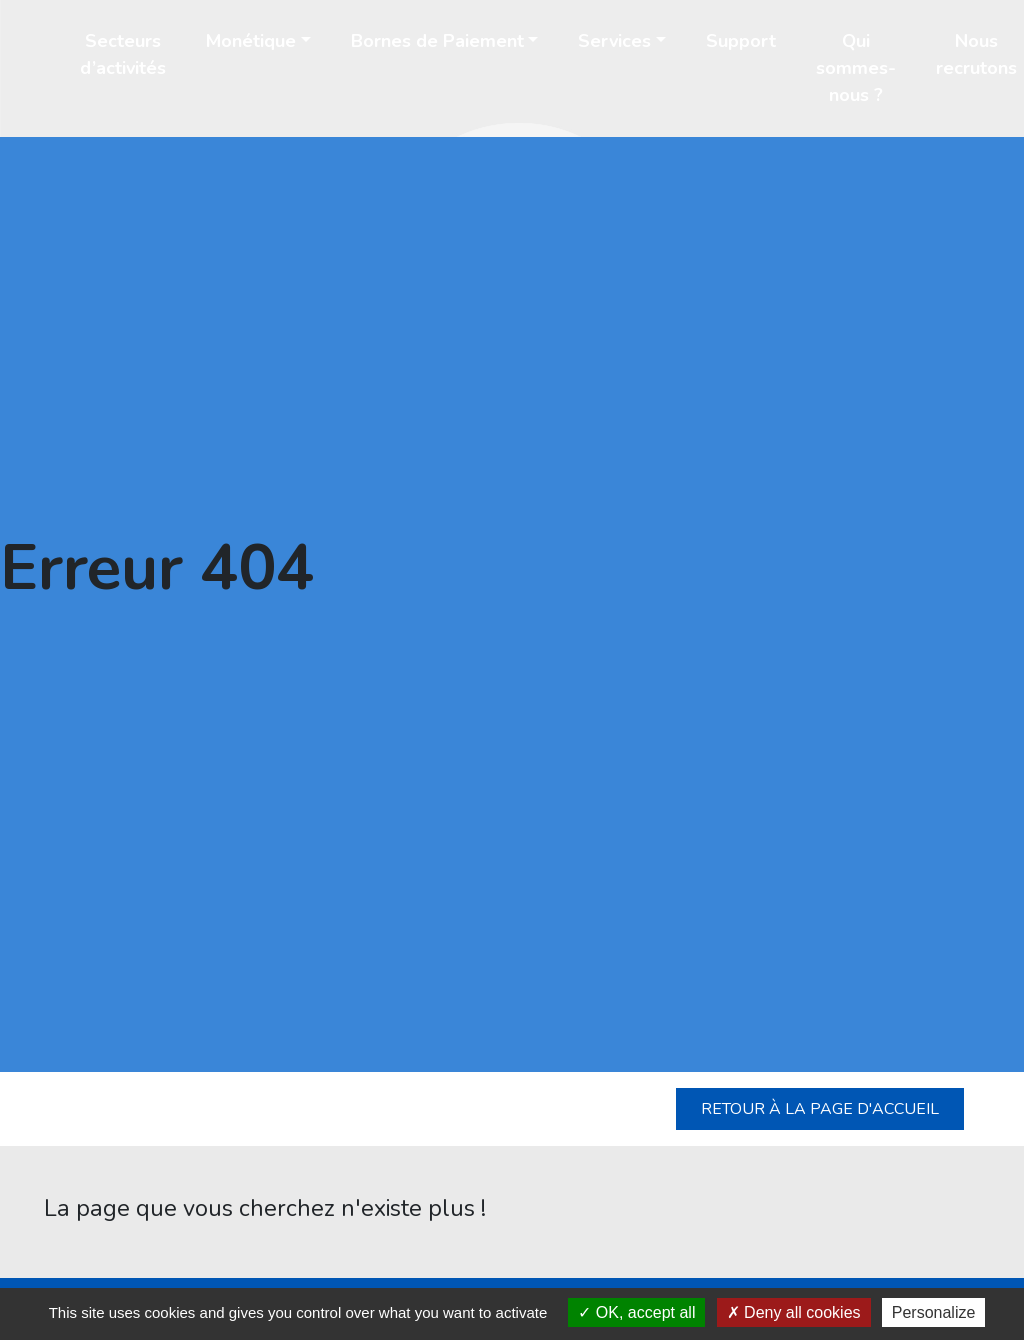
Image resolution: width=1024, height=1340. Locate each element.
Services (614, 41)
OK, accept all (636, 1312)
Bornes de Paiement (437, 41)
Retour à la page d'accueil (820, 1109)
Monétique (251, 41)
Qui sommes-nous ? (856, 68)
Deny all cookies (794, 1312)
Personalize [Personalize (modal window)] (934, 1312)
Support (741, 41)
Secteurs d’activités (123, 54)
